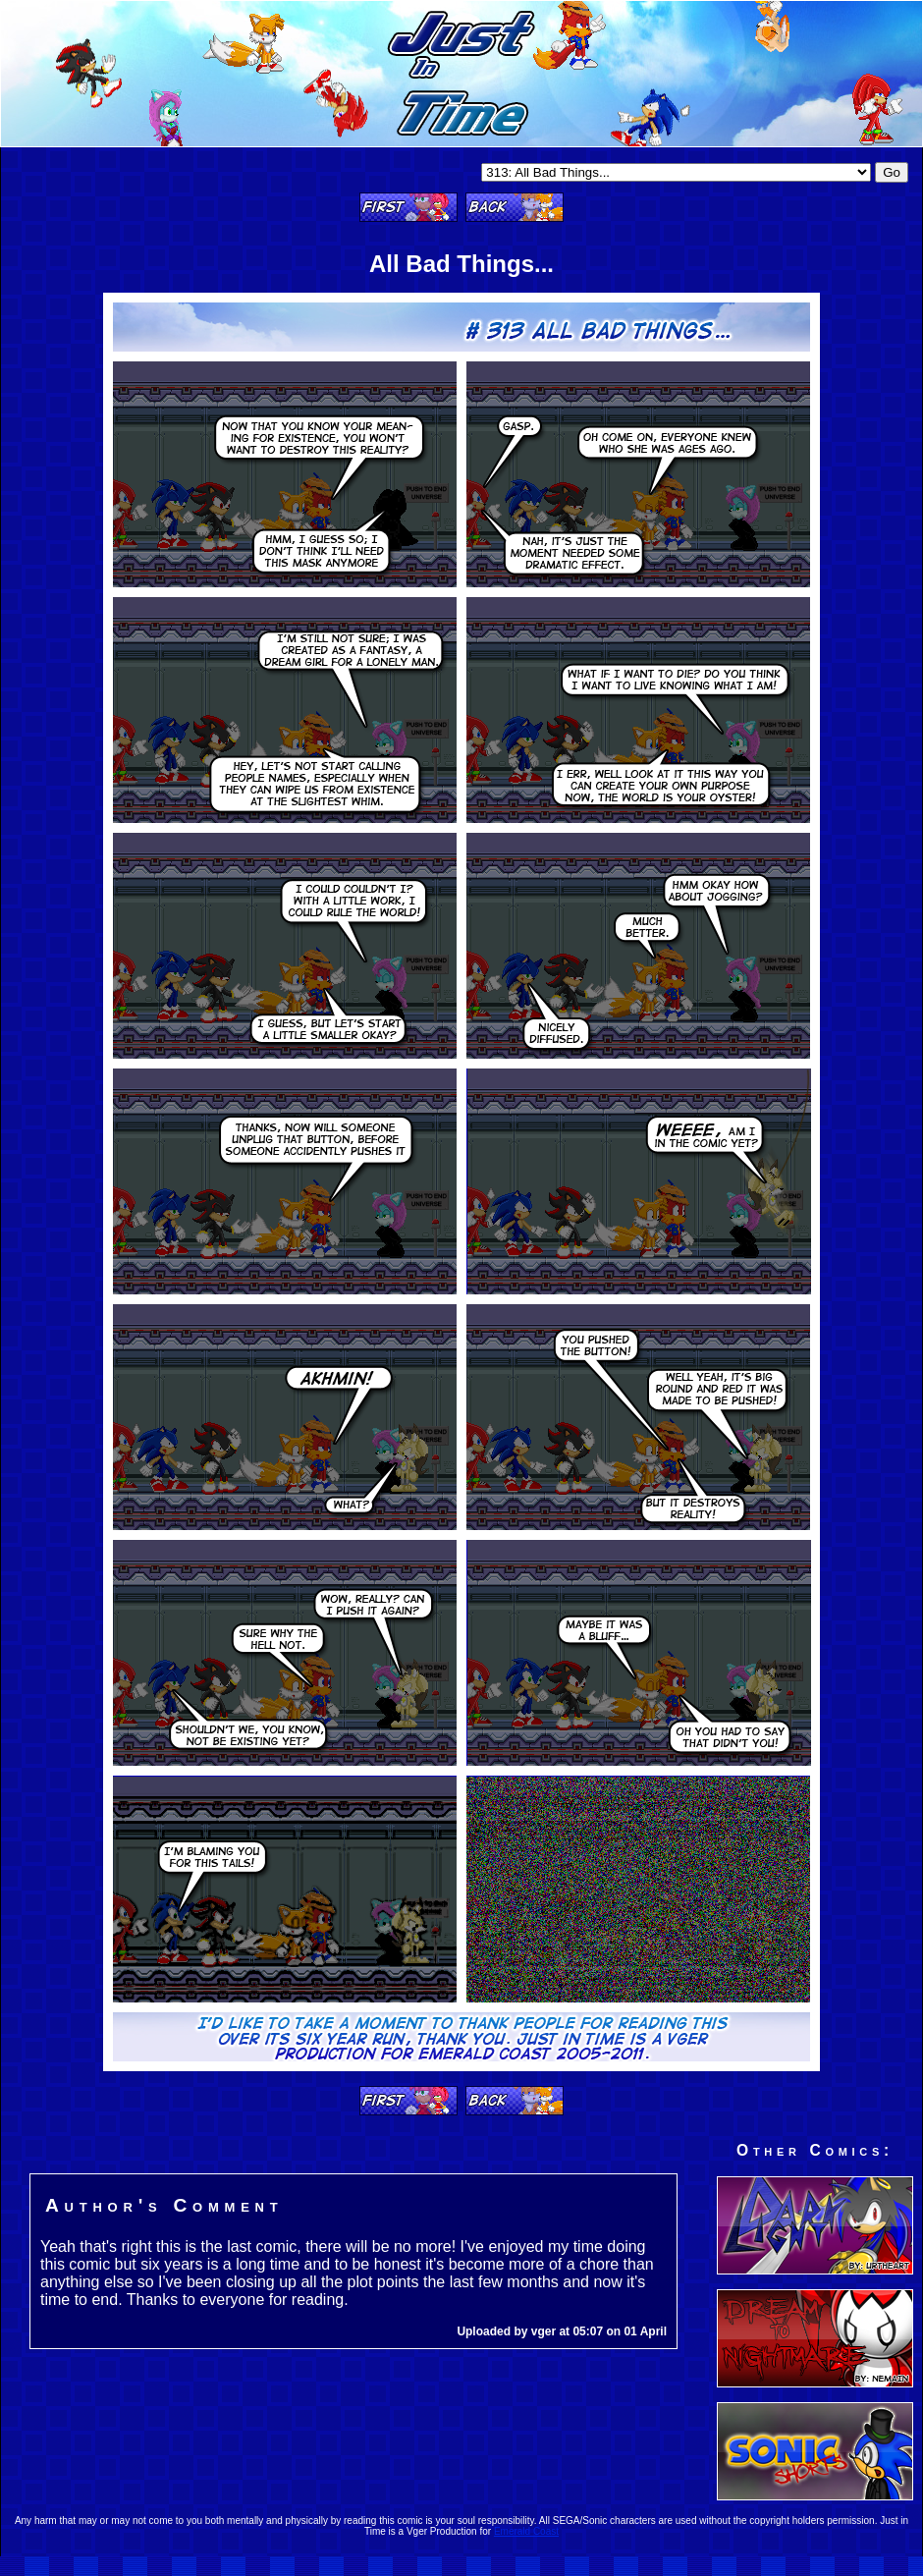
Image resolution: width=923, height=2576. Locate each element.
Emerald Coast (526, 2531)
